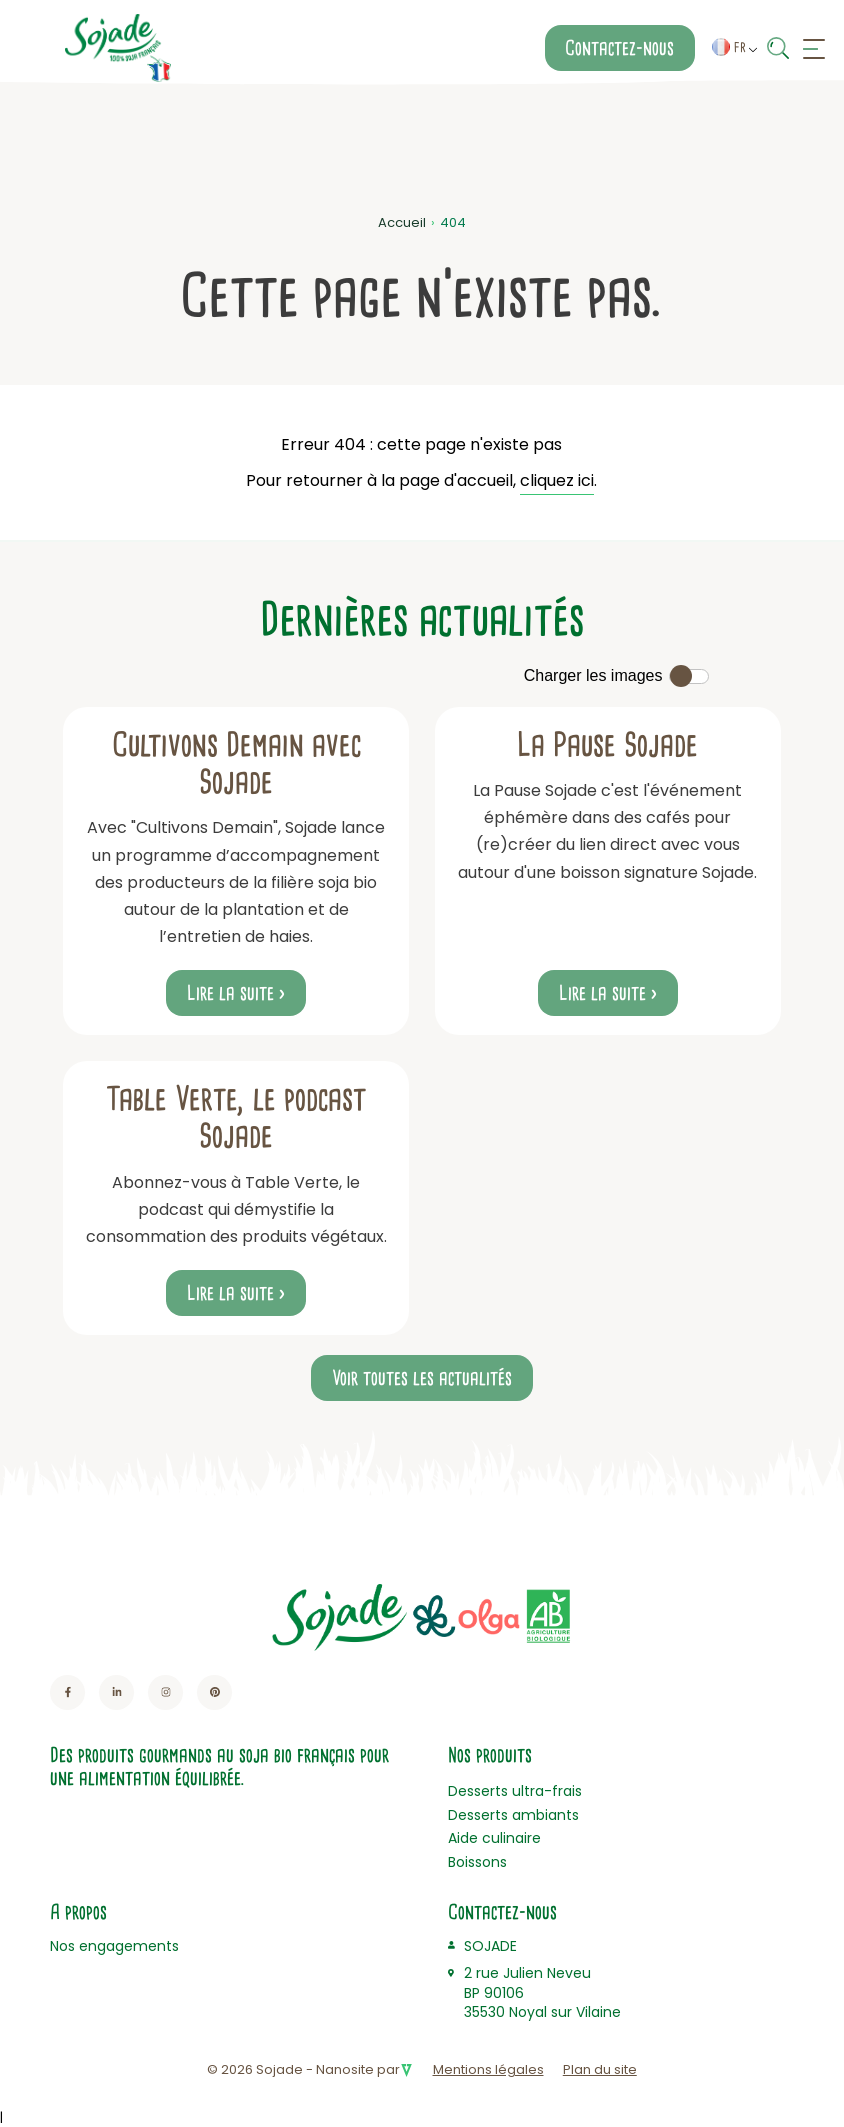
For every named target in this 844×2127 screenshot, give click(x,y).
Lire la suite (230, 993)
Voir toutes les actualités (422, 1378)
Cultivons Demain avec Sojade (236, 763)
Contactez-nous (619, 48)
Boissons (477, 1862)
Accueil (402, 222)
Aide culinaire (494, 1838)
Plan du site (600, 2069)
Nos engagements (114, 1946)
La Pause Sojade (607, 745)
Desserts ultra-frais (515, 1791)
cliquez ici (557, 480)
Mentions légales (488, 2069)
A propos (78, 1912)
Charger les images (593, 675)
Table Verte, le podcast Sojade (236, 1117)
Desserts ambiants (513, 1815)
